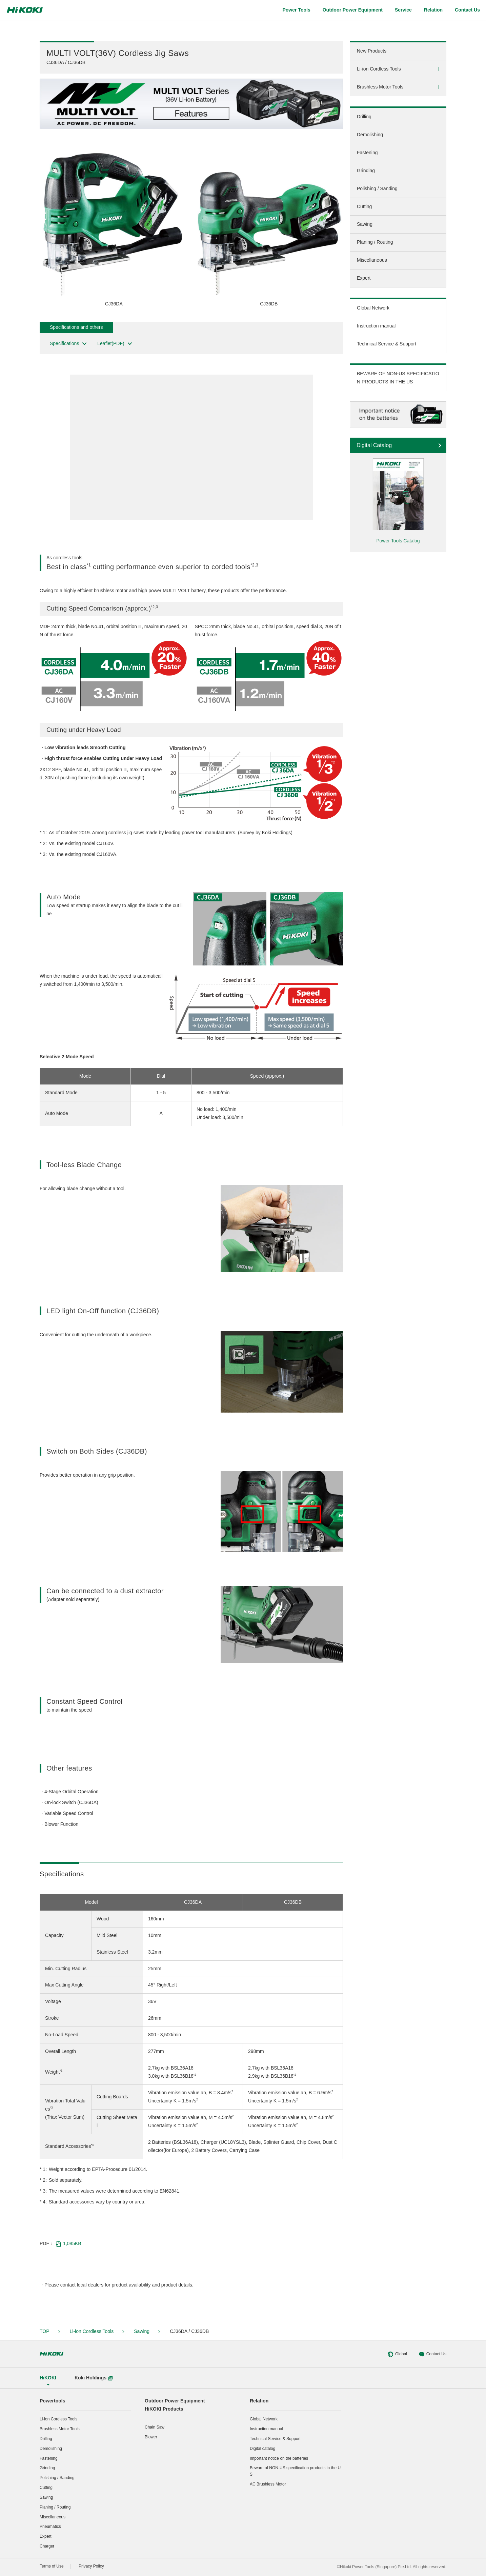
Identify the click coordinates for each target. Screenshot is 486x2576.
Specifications (68, 343)
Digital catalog (262, 2448)
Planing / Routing (375, 242)
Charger (47, 2546)
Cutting (364, 206)
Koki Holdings (94, 2377)
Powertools (52, 2400)
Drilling (364, 116)
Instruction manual (376, 325)
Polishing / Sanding (377, 188)
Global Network (373, 308)
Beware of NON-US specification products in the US (295, 2471)
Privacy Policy (91, 2566)
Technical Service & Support (386, 343)
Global (397, 2354)
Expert (363, 278)
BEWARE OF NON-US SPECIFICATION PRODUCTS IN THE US (398, 377)
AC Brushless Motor (268, 2484)
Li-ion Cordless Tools (379, 69)
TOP (44, 2331)
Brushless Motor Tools (380, 86)
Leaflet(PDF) (115, 343)
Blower (151, 2437)
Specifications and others (76, 327)
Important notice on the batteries (279, 2458)
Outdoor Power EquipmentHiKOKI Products (175, 2405)
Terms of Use (52, 2566)
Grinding (366, 170)
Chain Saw (154, 2427)
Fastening (367, 152)
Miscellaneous (372, 260)
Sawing (364, 224)
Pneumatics (50, 2526)
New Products (371, 51)
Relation (259, 2400)
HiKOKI (48, 2377)
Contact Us (432, 2354)
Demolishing (370, 134)
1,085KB (68, 2244)
